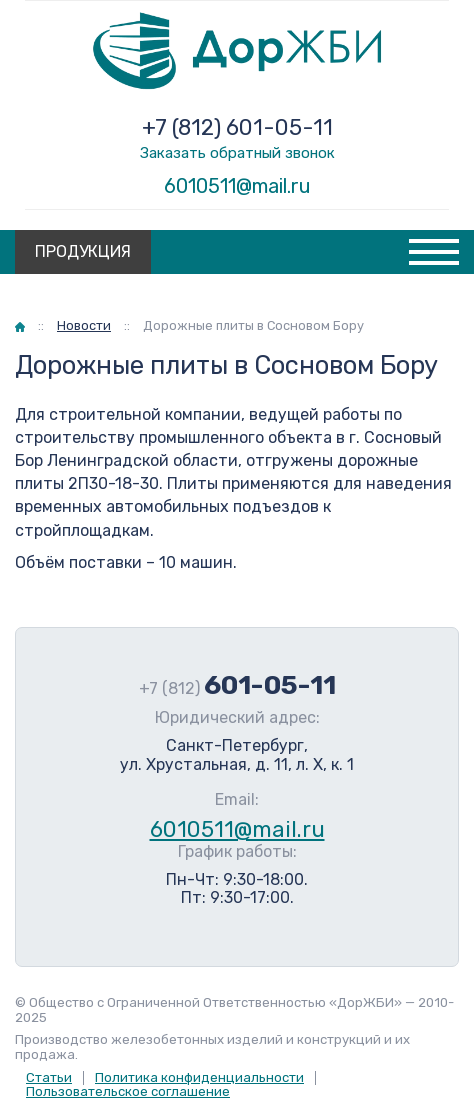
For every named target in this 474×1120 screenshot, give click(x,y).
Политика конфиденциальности (199, 1077)
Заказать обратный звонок (237, 153)
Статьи (49, 1077)
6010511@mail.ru (237, 186)
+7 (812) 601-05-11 (237, 127)
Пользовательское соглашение (128, 1091)
